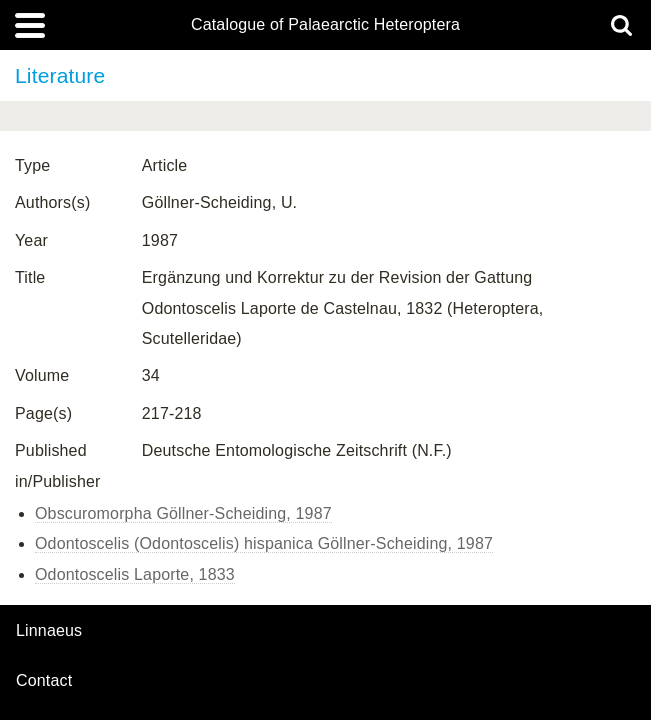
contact (44, 680)
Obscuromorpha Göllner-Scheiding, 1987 (183, 513)
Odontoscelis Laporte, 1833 (135, 574)
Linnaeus (49, 631)
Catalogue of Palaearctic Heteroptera (325, 25)
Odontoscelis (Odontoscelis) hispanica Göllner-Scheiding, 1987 (264, 543)
